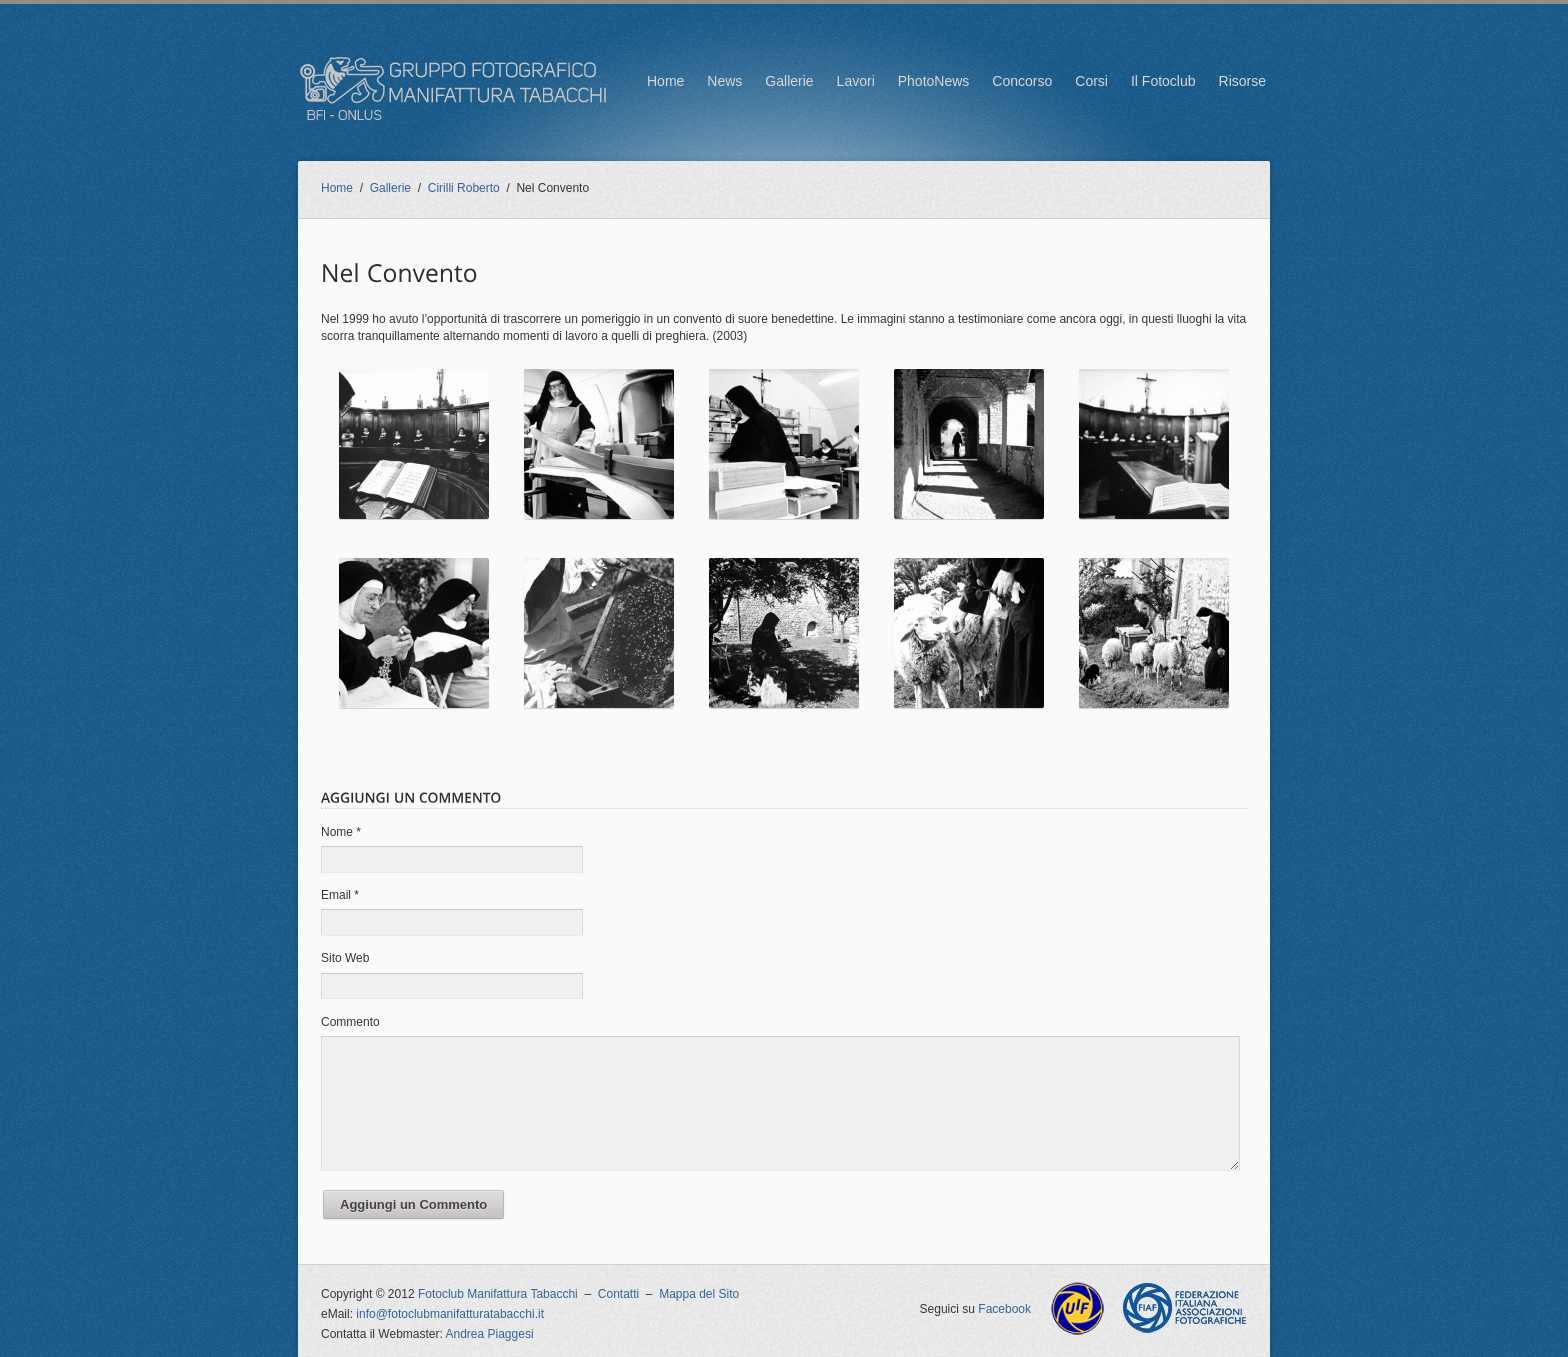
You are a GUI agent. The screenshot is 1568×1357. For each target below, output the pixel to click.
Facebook (1004, 1309)
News (724, 81)
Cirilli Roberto (464, 188)
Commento (350, 1022)
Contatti (618, 1294)
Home (665, 81)
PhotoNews (934, 81)
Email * (340, 895)
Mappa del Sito (699, 1294)
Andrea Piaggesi (490, 1334)
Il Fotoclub (1163, 81)
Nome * (341, 832)
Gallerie (789, 81)
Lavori (856, 81)
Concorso (1022, 81)
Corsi (1091, 81)
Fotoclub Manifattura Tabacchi (498, 1294)
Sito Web (345, 958)
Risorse (1242, 81)
